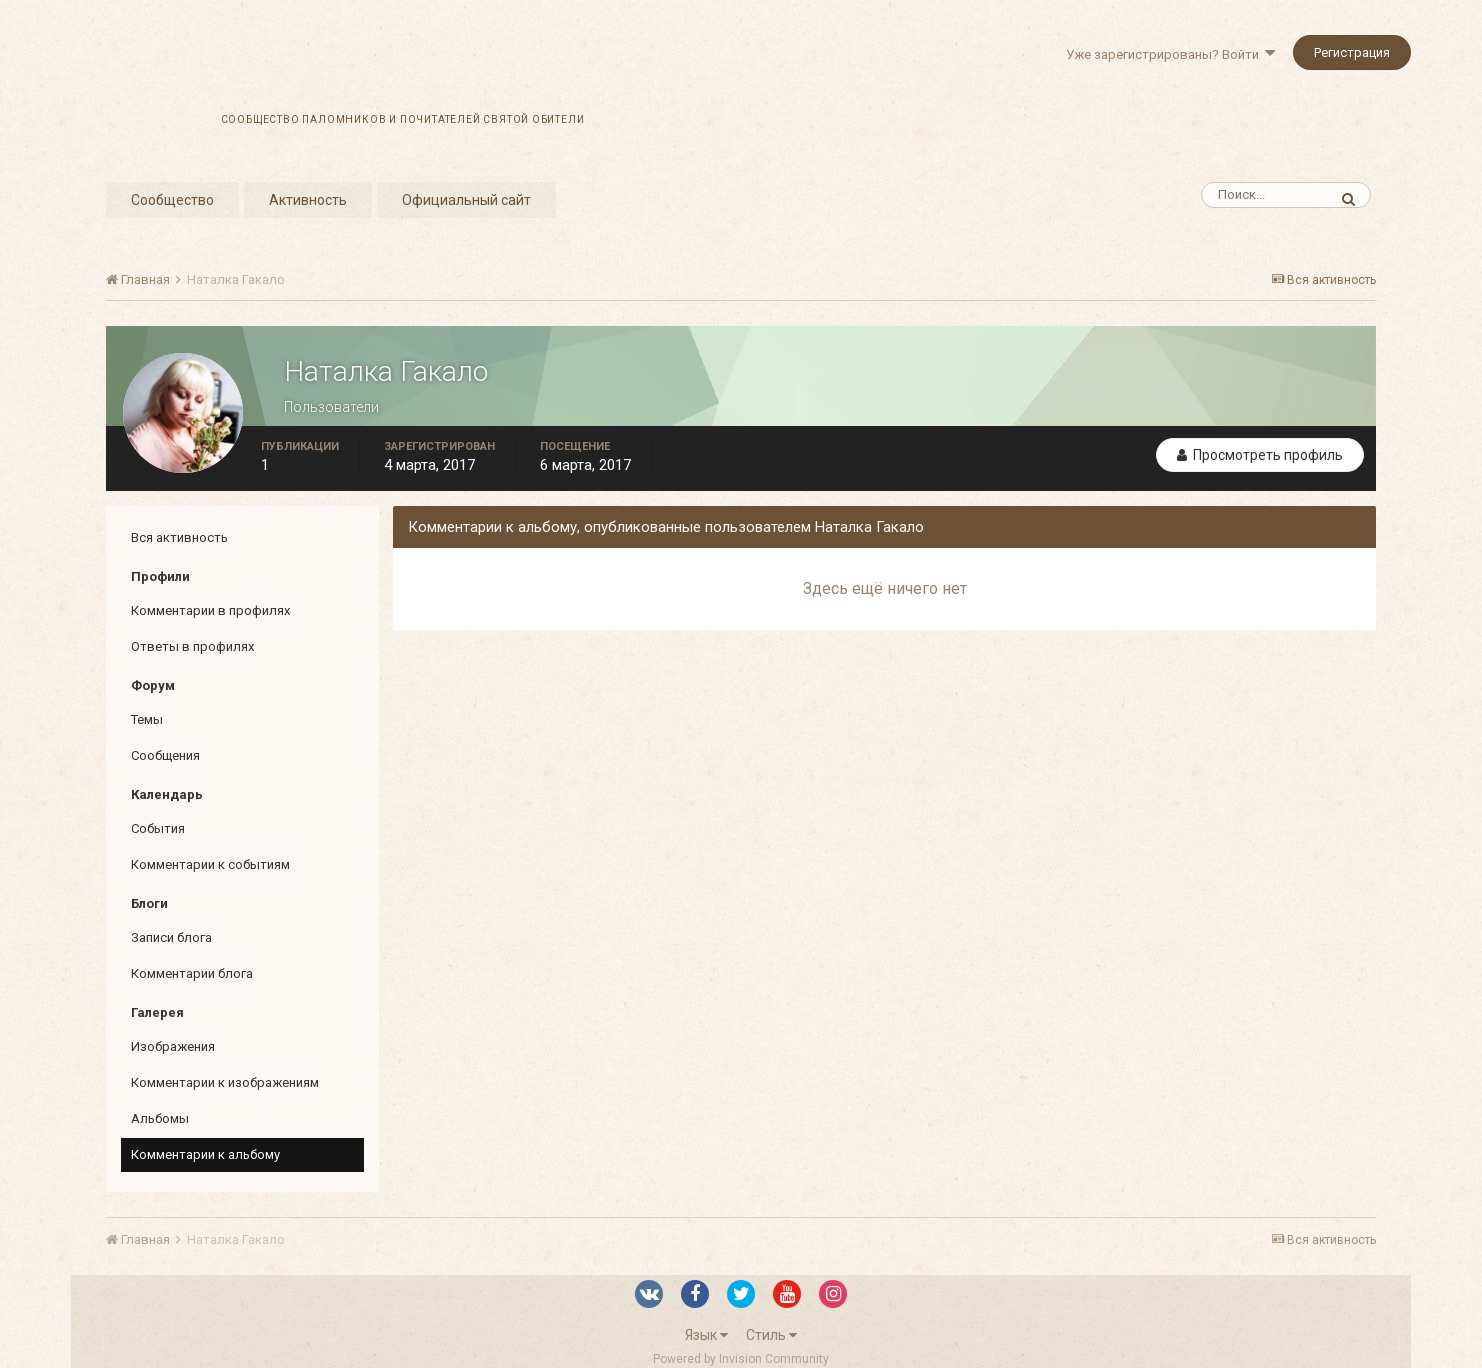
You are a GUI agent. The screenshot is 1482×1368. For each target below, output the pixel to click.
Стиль (771, 1335)
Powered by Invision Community (741, 1359)
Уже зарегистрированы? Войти (1170, 54)
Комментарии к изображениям (225, 1082)
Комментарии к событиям (210, 864)
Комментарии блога (192, 973)
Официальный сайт (466, 200)
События (158, 828)
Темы (147, 719)
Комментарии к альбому (205, 1154)
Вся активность (179, 537)
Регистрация (1352, 52)
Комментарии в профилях (210, 610)
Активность (308, 200)
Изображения (173, 1046)
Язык (706, 1335)
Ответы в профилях (192, 646)
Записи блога (171, 937)
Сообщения (165, 755)
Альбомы (160, 1118)
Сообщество (172, 200)
